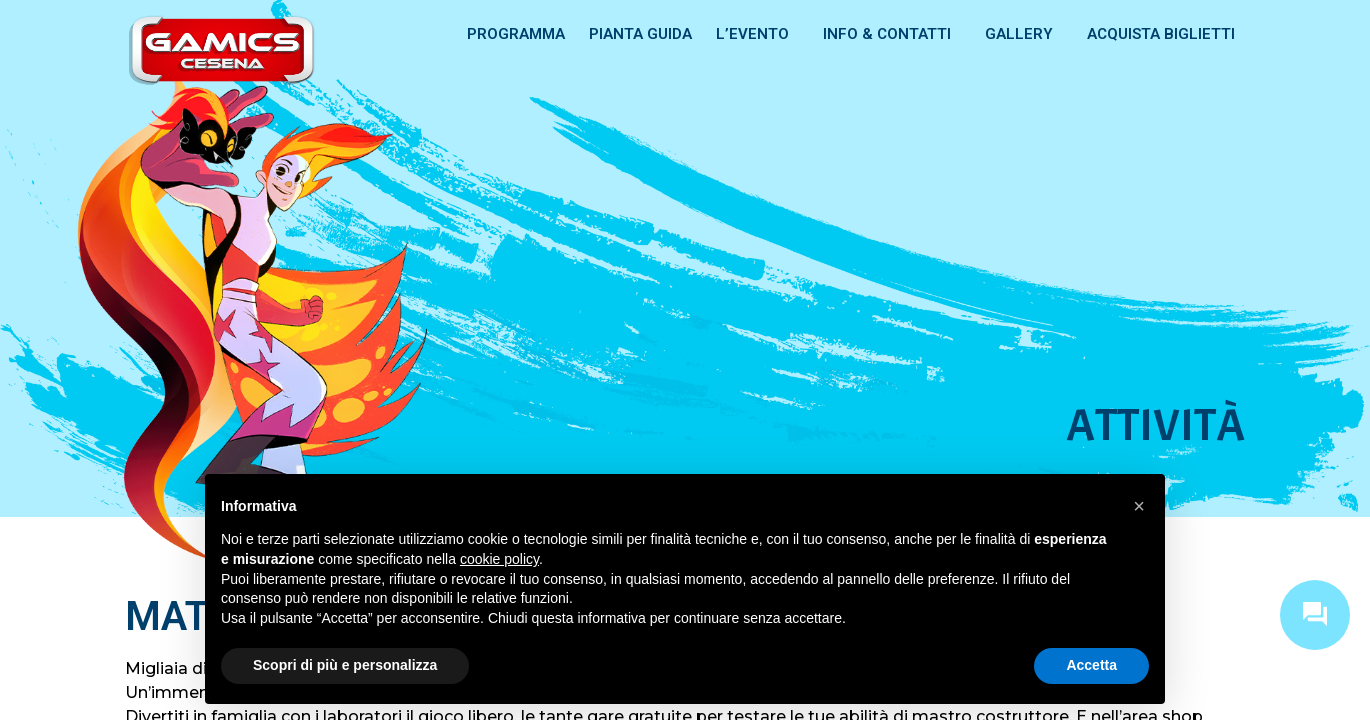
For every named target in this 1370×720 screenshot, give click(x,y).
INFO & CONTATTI (892, 34)
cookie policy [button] (499, 559)
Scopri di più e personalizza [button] (345, 665)
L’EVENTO (757, 34)
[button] (1139, 506)
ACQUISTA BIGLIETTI (1161, 34)
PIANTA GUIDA (640, 34)
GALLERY (1024, 34)
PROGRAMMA (516, 34)
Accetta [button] (1091, 665)
